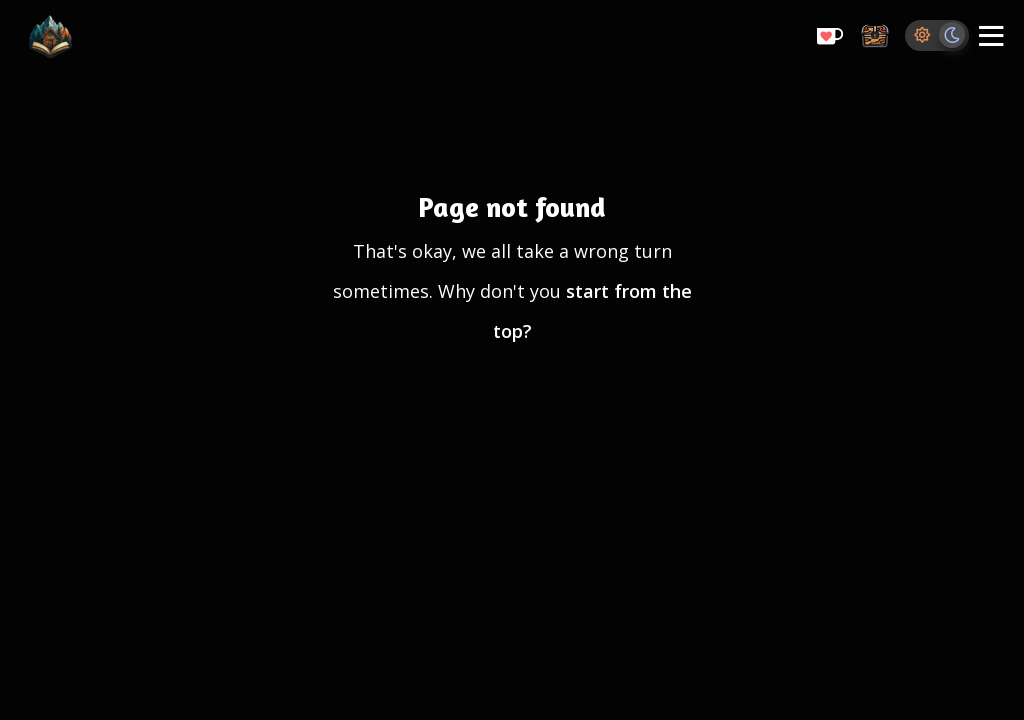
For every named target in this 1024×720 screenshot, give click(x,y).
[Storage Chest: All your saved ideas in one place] (875, 37)
